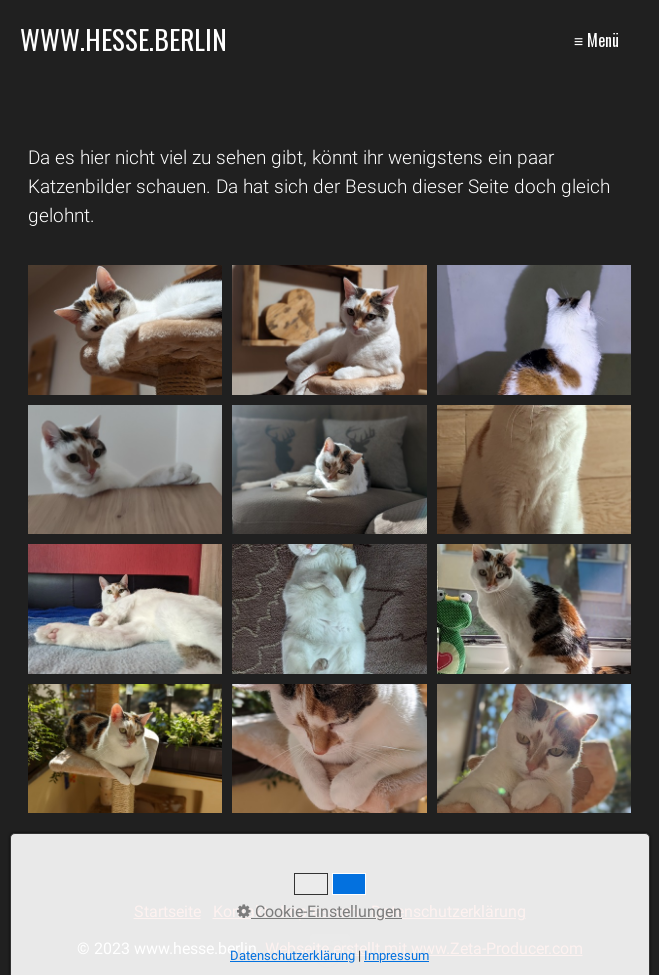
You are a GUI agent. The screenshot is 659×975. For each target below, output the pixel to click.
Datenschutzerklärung (448, 911)
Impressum (319, 911)
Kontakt (240, 911)
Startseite (167, 911)
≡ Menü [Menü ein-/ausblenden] (596, 40)
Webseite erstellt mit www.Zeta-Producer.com (424, 948)
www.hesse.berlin (123, 39)
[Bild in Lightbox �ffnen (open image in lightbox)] (125, 329)
